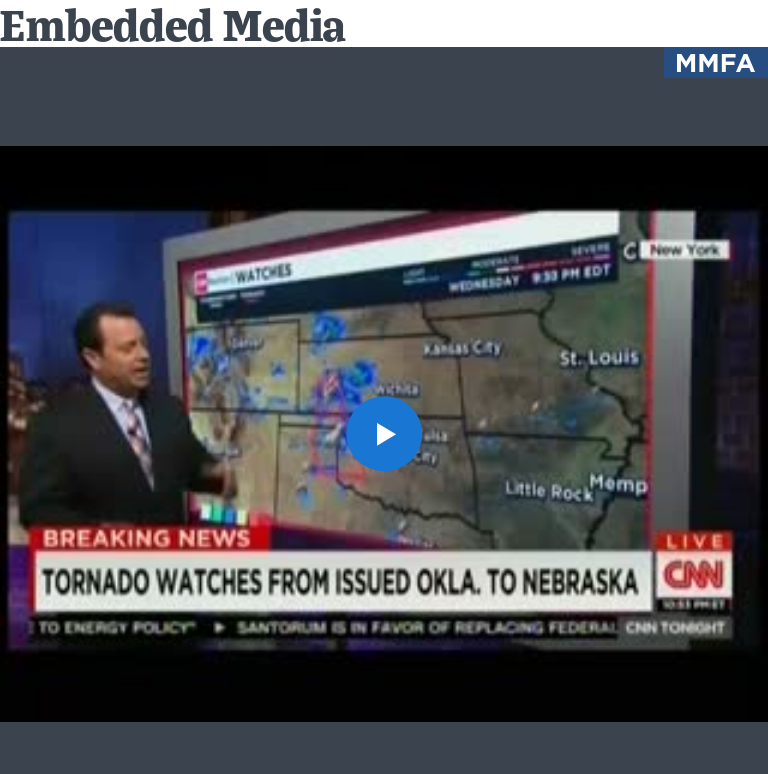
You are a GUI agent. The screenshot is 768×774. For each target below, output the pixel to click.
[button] (383, 433)
